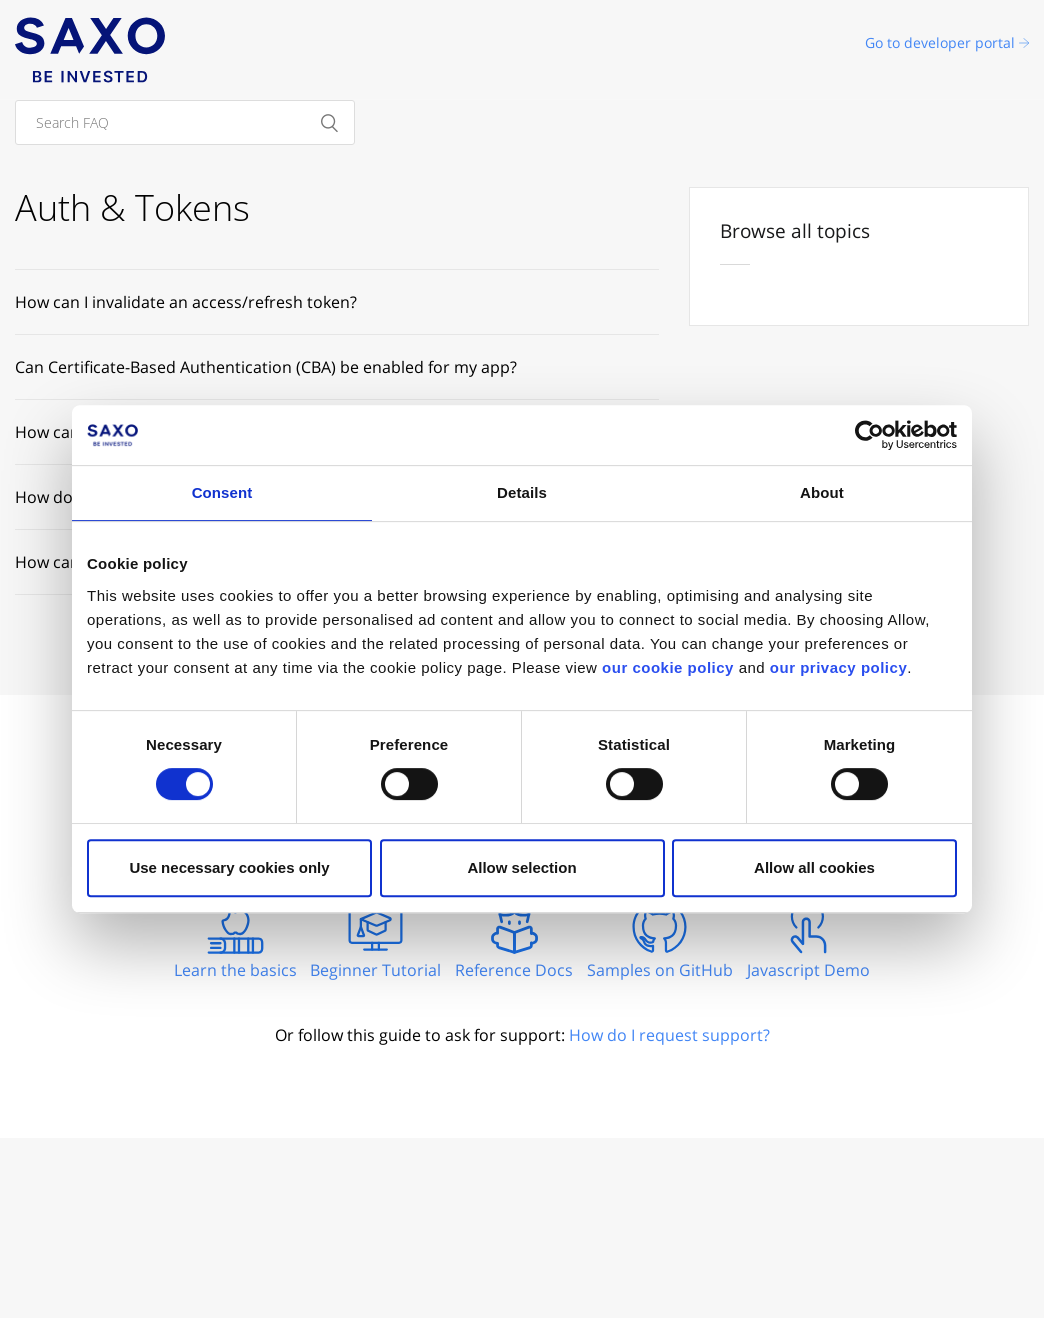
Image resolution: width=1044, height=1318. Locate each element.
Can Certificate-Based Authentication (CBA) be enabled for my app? (266, 367)
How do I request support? (669, 1035)
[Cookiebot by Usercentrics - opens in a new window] (869, 435)
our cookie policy (668, 667)
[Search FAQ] (185, 122)
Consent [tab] (222, 492)
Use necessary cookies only (229, 867)
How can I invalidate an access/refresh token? (186, 302)
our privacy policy (838, 667)
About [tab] (822, 492)
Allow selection (521, 867)
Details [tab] (522, 492)
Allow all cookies (814, 867)
